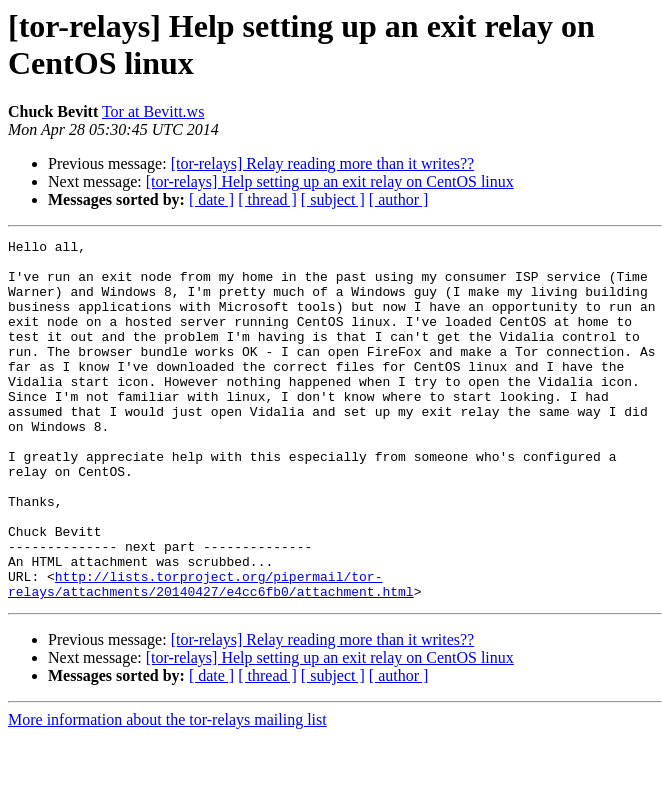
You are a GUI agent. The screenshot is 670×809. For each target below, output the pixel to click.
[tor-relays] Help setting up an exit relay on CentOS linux (330, 181)
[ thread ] (267, 199)
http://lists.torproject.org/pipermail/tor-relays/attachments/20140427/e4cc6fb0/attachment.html (211, 654)
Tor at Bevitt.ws (153, 111)
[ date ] (211, 199)
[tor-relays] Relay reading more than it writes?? (323, 163)
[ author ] (399, 199)
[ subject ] (333, 199)
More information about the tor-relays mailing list (167, 791)
